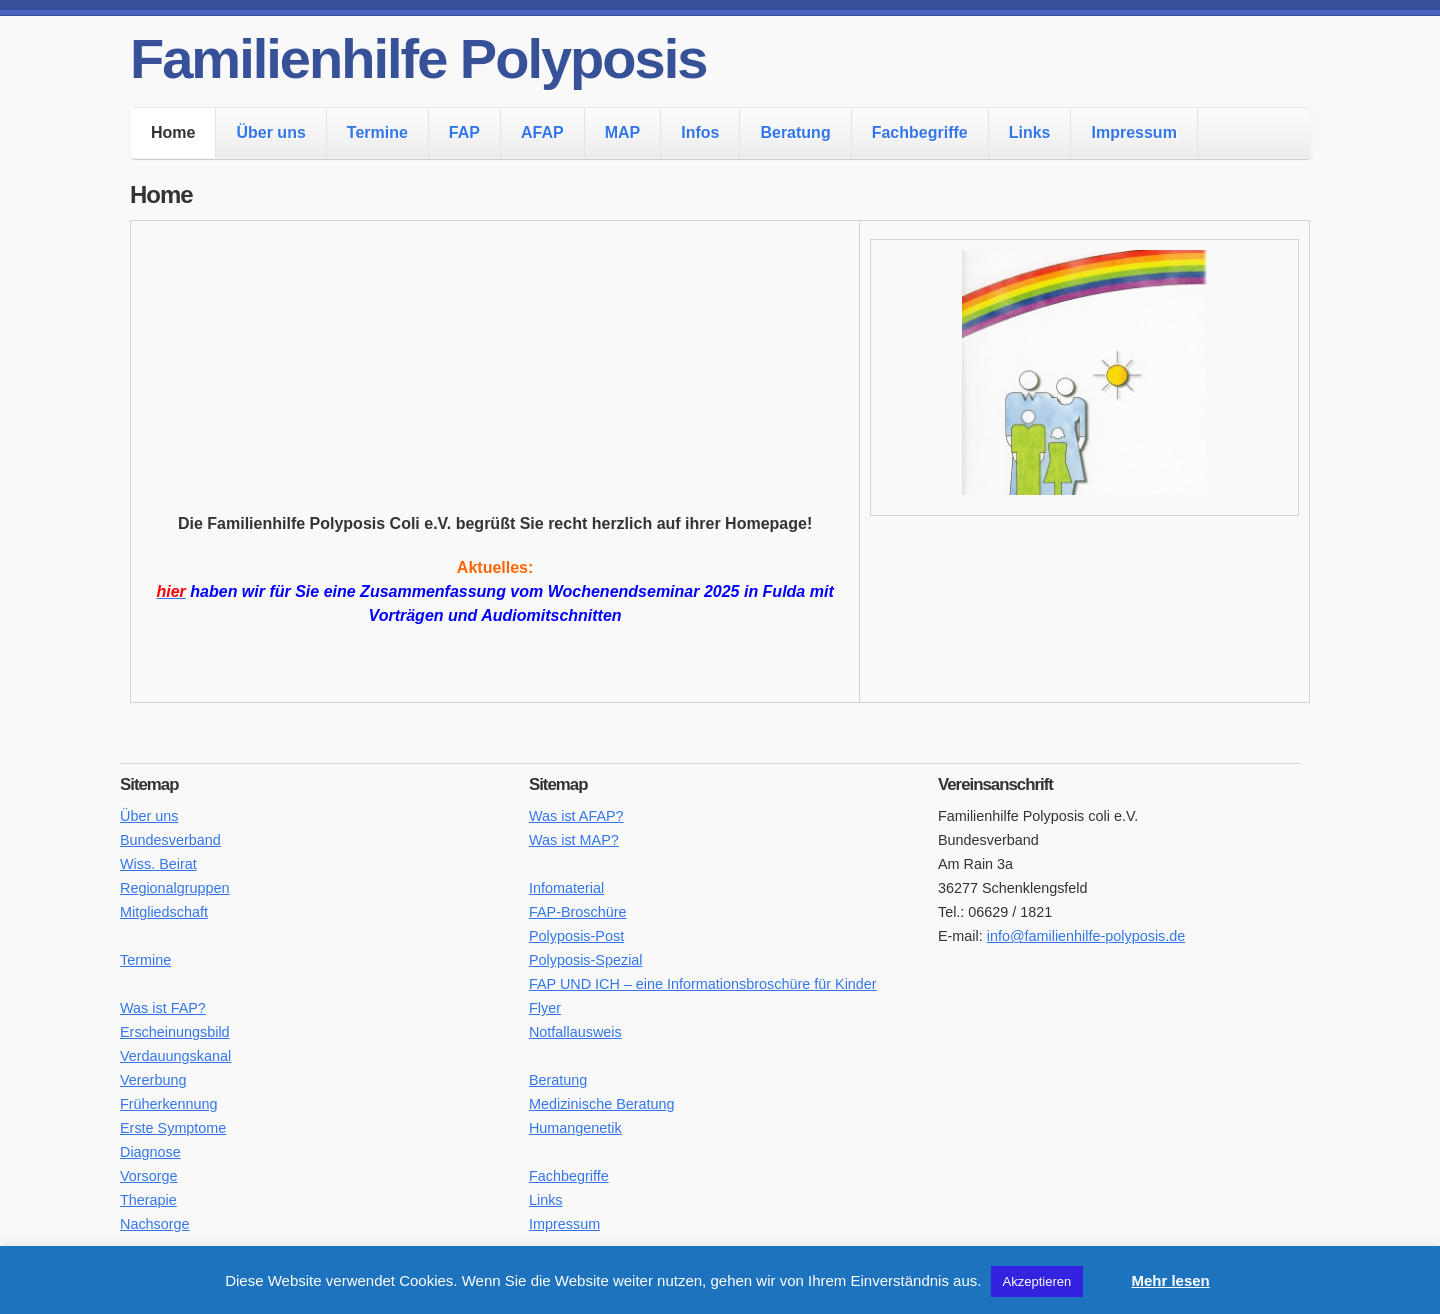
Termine (377, 132)
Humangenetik (575, 1128)
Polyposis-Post (576, 936)
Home (173, 132)
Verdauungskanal (175, 1056)
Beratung (795, 132)
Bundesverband (170, 840)
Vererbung (153, 1080)
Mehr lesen (1170, 1280)
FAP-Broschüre (578, 912)
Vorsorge (149, 1176)
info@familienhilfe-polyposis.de (1086, 936)
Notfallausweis (575, 1032)
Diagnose (150, 1152)
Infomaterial (566, 888)
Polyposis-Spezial (586, 960)
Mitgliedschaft (164, 912)
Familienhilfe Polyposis (418, 58)
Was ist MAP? (574, 840)
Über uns (270, 132)
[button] (1105, 1272)
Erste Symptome (173, 1128)
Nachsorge (155, 1224)
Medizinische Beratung (602, 1104)
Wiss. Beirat (158, 864)
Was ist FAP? (163, 1008)
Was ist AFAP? (576, 816)
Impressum (1133, 132)
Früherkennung (169, 1104)
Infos (700, 132)
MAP (623, 132)
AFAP (542, 132)
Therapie (148, 1200)
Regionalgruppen (175, 888)
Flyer (545, 1008)
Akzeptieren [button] (1037, 1281)
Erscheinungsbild (175, 1032)
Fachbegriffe (920, 132)
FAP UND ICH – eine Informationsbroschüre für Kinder (703, 984)
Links (1030, 132)
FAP (464, 132)
